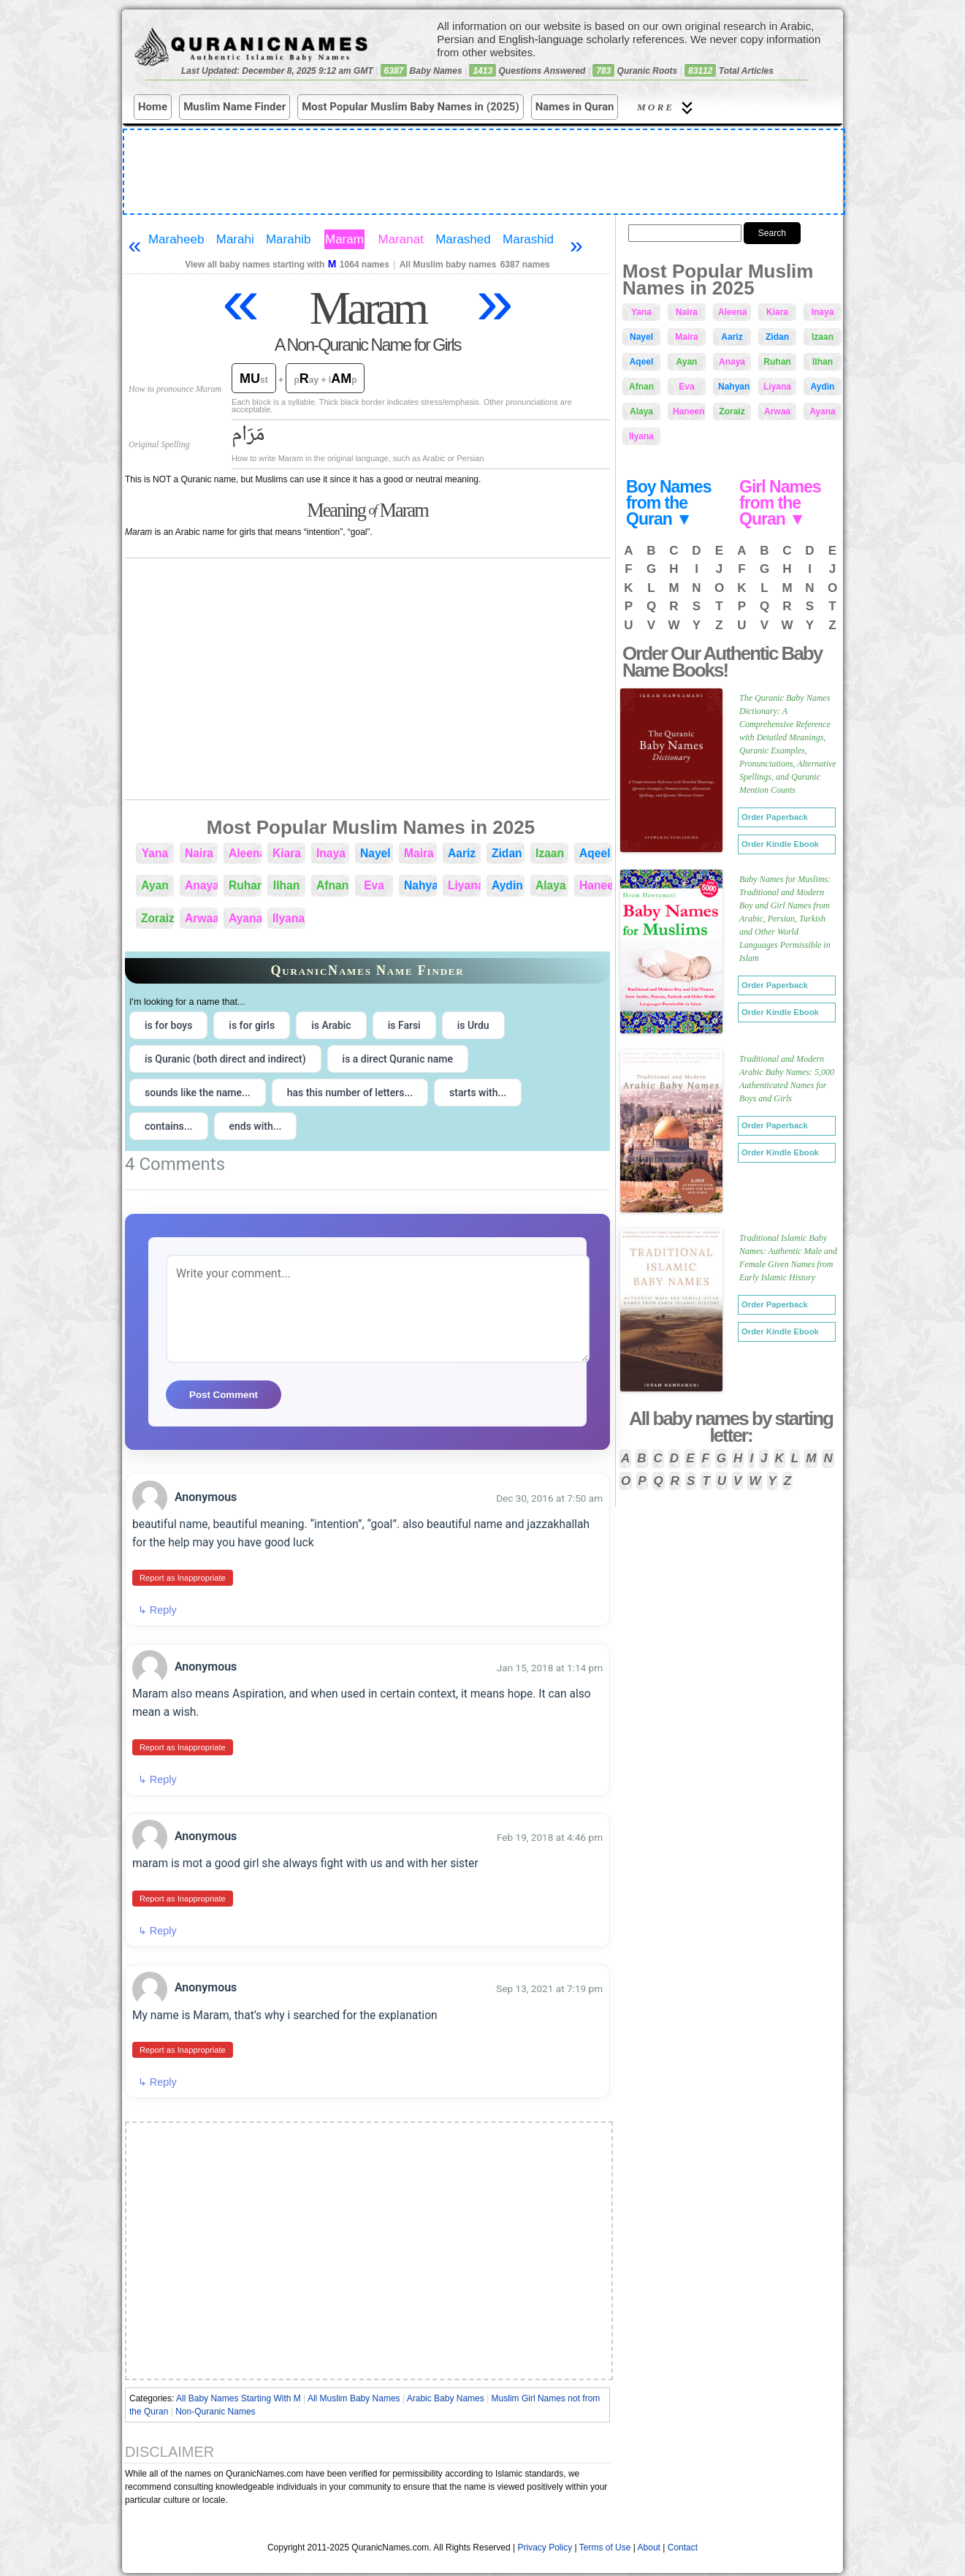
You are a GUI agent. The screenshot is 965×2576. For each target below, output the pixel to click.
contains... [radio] (169, 1126)
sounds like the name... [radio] (198, 1092)
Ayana (245, 918)
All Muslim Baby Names (354, 2393)
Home (152, 106)
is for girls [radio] (252, 1025)
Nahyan (420, 885)
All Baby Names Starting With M (238, 2393)
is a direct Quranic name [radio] (398, 1059)
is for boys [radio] (168, 1025)
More (667, 108)
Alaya (550, 885)
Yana (155, 853)
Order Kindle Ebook (780, 844)
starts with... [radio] (477, 1092)
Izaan (549, 853)
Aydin (507, 885)
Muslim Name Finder (234, 106)
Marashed (463, 239)
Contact (683, 2542)
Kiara (286, 853)
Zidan (507, 853)
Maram (344, 239)
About (649, 2542)
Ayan (155, 885)
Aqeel (594, 853)
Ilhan (286, 885)
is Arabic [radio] (331, 1025)
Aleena (245, 853)
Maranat (401, 239)
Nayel (375, 853)
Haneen (595, 885)
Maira (419, 853)
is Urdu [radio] (473, 1025)
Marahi (235, 239)
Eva (374, 885)
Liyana (464, 885)
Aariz (462, 853)
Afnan (332, 885)
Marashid (528, 239)
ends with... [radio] (255, 1126)
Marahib (288, 239)
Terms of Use (605, 2542)
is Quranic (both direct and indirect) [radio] (225, 1059)
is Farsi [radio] (404, 1025)
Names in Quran (574, 106)
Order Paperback (774, 817)
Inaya (331, 853)
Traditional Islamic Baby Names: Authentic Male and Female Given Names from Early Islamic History (788, 1258)
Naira (199, 853)
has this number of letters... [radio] (350, 1092)
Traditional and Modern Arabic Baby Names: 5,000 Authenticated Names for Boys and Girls (786, 1078)
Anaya (201, 885)
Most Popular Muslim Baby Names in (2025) (410, 106)
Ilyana (288, 918)
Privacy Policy (545, 2542)
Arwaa (201, 918)
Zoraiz (157, 918)
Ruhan (245, 885)
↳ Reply (156, 1609)
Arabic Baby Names (445, 2393)
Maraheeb (176, 239)
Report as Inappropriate (182, 1577)
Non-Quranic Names (215, 2406)
